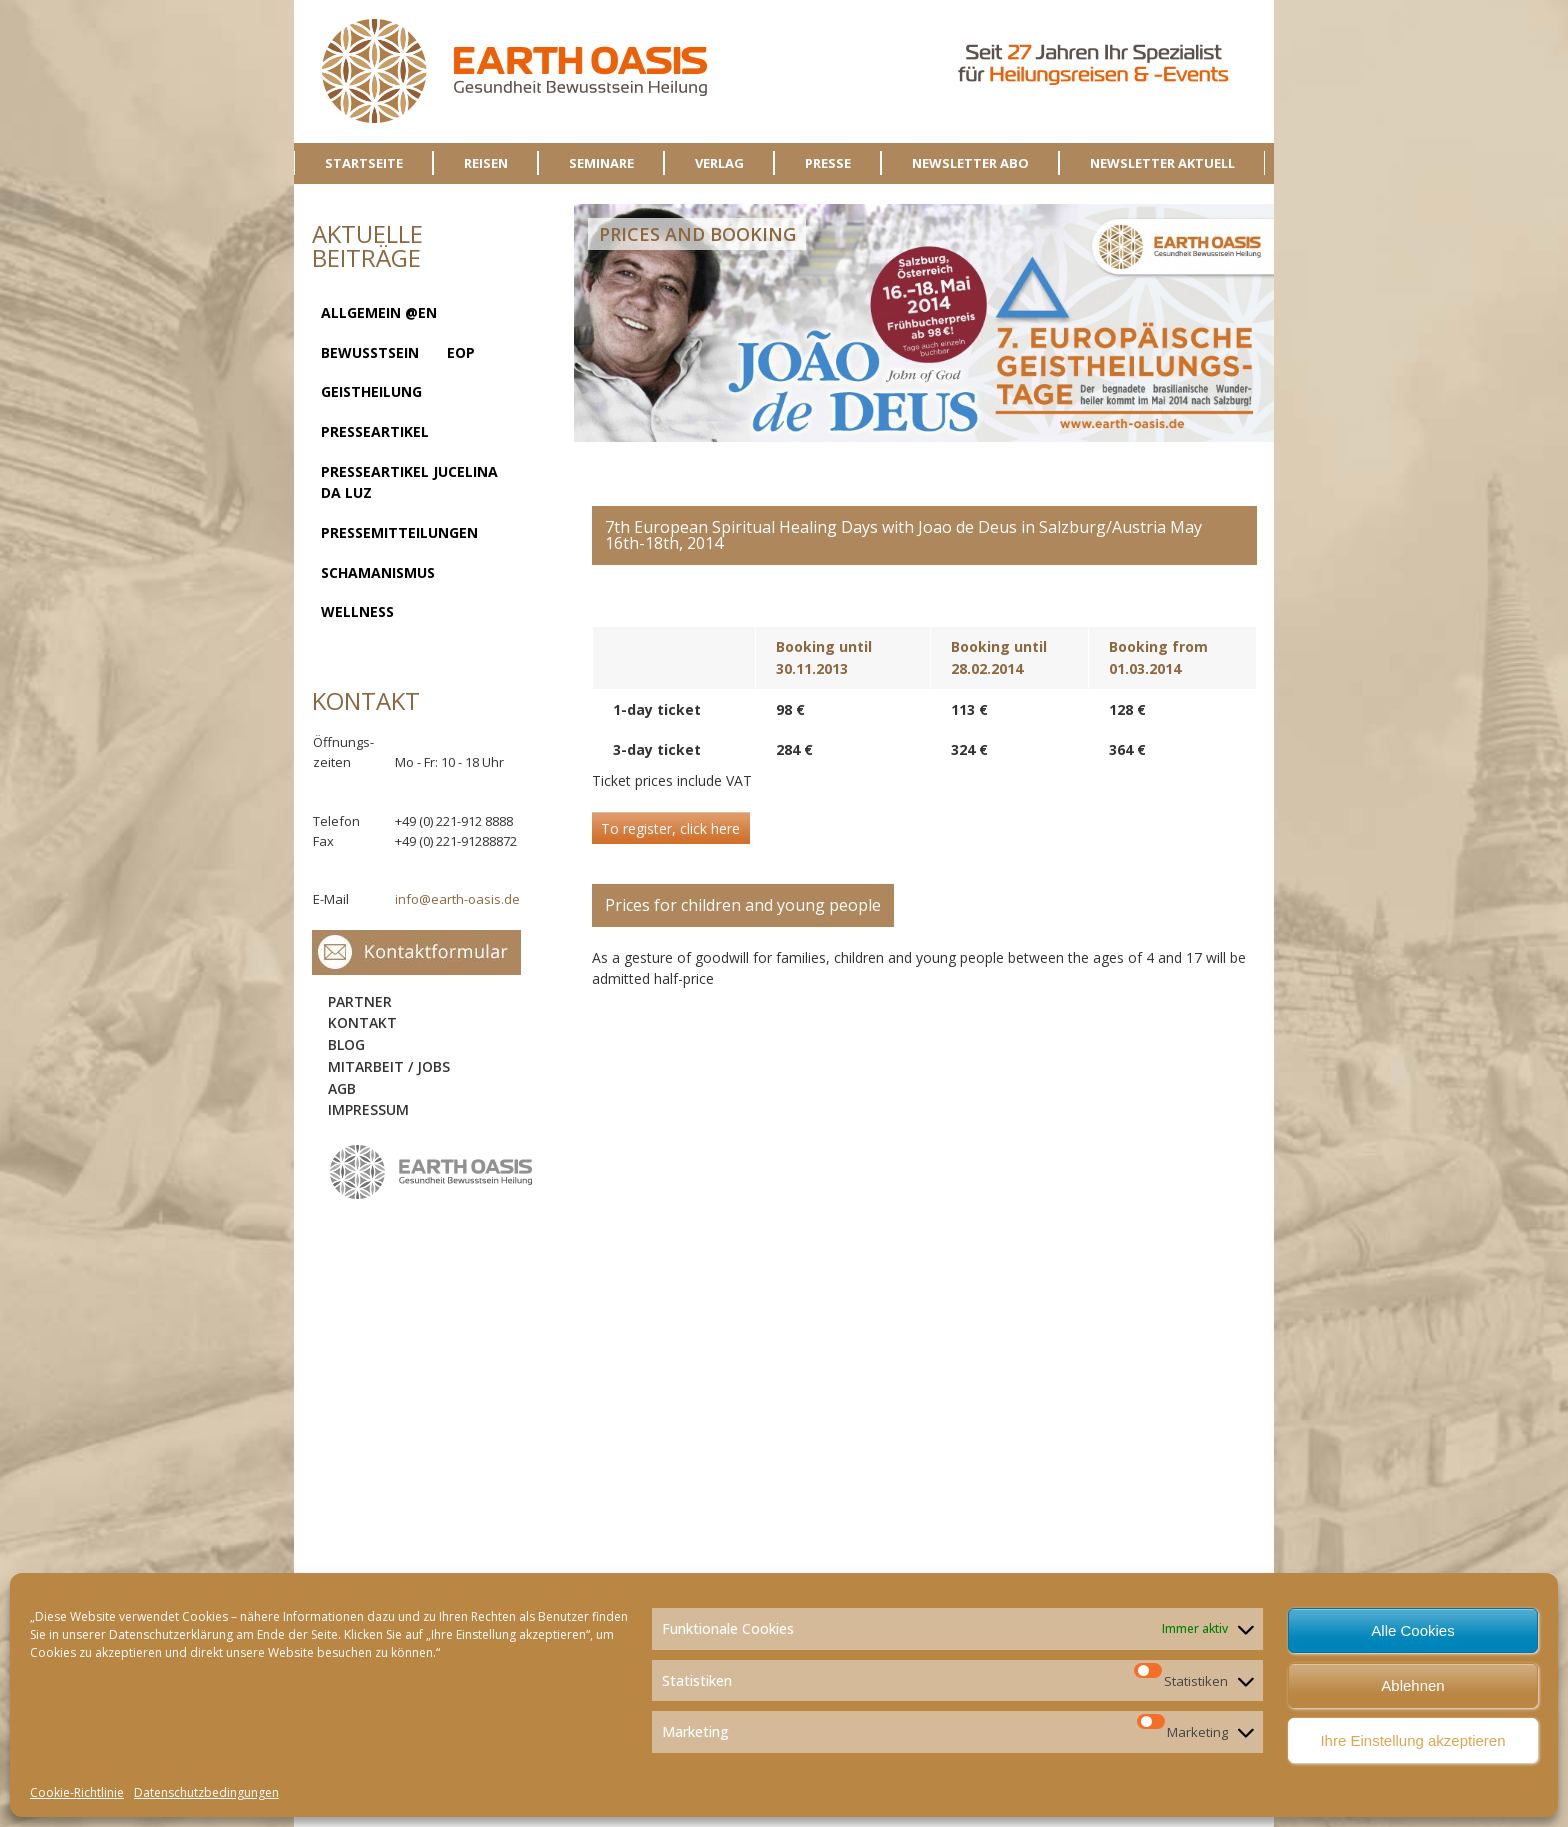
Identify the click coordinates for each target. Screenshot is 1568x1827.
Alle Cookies (1412, 1630)
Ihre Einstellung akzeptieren (1412, 1740)
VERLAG (719, 163)
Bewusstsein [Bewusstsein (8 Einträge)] (370, 352)
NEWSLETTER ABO (970, 163)
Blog (346, 1044)
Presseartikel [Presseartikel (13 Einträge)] (375, 431)
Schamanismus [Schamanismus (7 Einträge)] (378, 572)
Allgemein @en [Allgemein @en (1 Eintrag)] (379, 312)
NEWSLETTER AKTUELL (1162, 163)
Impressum (368, 1109)
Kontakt (362, 1022)
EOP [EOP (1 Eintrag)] (461, 352)
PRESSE (828, 163)
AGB (342, 1088)
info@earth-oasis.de (457, 899)
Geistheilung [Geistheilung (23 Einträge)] (371, 391)
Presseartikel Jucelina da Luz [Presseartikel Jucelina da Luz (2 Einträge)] (409, 482)
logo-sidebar (431, 1172)
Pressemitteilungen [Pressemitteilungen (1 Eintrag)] (399, 532)
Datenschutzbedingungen (206, 1792)
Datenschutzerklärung (171, 1634)
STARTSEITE (364, 163)
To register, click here (670, 828)
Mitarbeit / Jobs (389, 1066)
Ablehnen (1412, 1685)
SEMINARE (601, 163)
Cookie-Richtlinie (77, 1792)
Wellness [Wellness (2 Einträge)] (357, 611)
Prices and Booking (697, 234)
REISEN (486, 163)
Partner (360, 1001)
